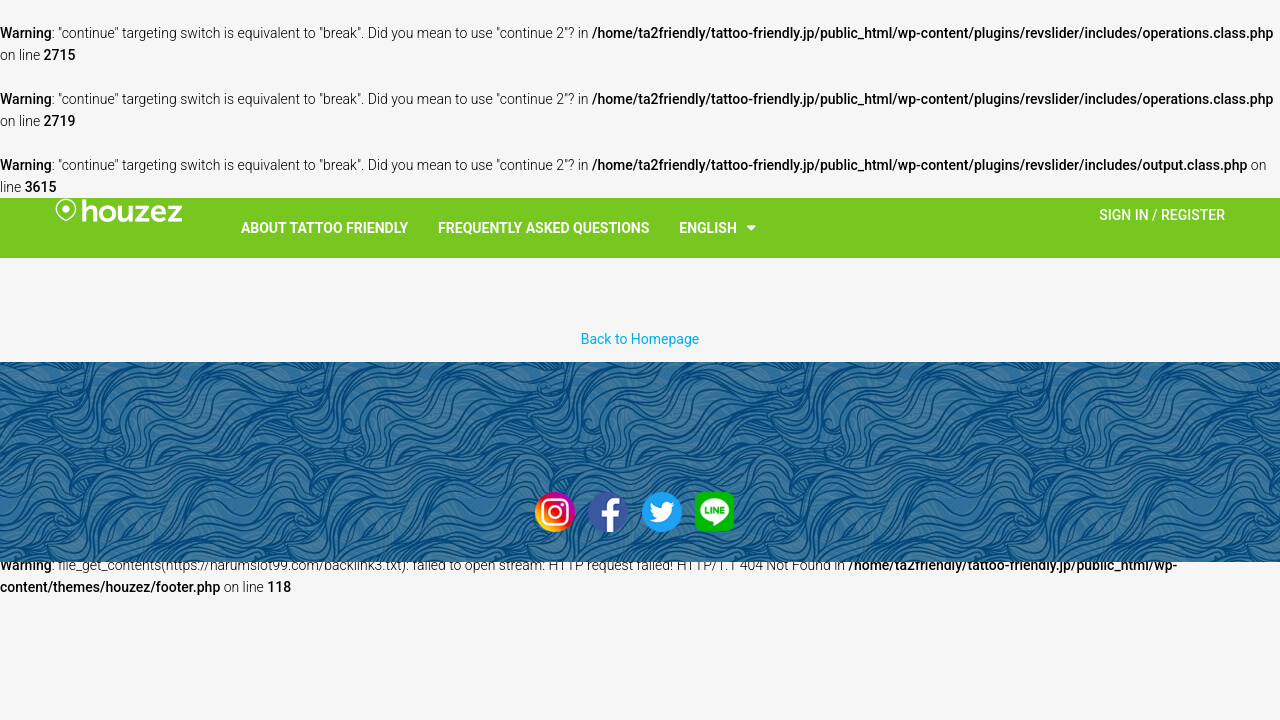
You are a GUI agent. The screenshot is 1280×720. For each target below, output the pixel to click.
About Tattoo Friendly (324, 228)
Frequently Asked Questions (543, 228)
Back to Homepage (640, 339)
